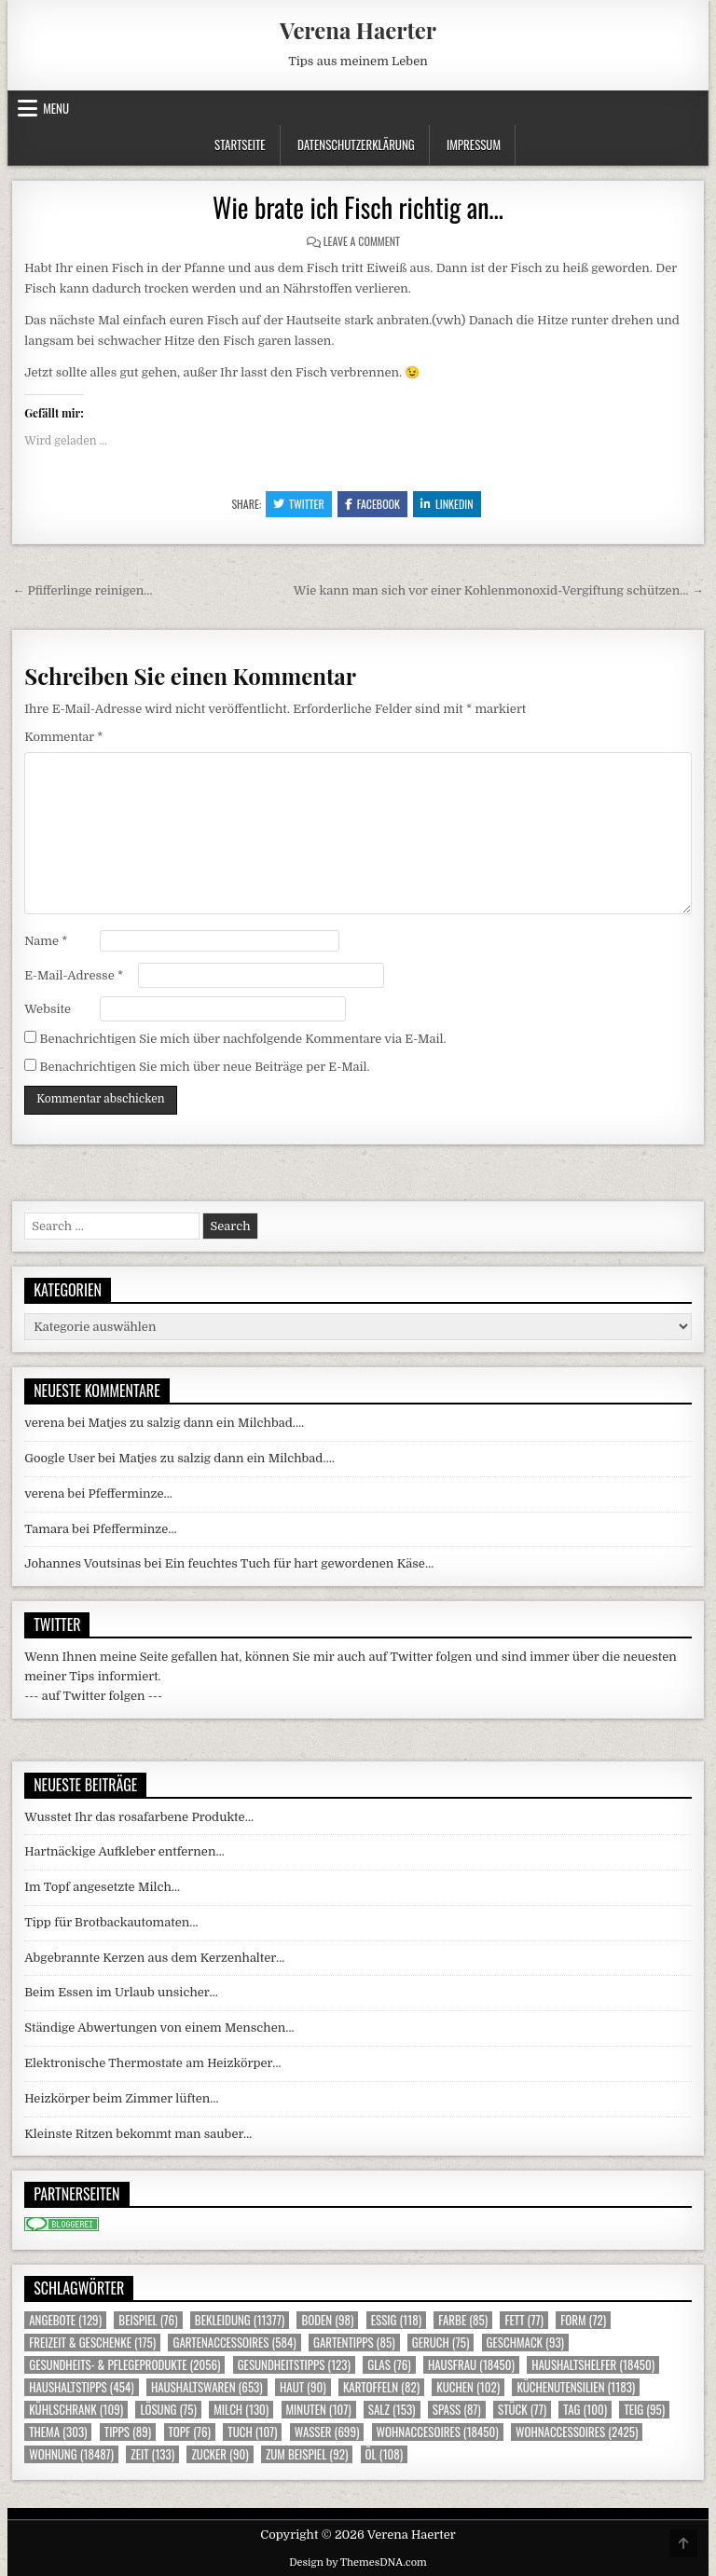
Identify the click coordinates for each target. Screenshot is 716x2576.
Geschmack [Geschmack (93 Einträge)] (525, 2342)
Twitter (298, 504)
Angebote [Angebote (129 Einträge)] (65, 2320)
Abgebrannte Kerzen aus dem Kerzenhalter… (154, 1958)
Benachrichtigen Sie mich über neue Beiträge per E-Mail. (204, 1067)
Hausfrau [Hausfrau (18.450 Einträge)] (471, 2365)
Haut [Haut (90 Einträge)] (303, 2387)
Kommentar (63, 737)
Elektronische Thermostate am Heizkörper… (152, 2063)
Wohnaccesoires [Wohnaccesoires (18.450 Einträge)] (438, 2432)
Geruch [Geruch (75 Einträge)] (440, 2342)
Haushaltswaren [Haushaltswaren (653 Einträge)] (207, 2387)
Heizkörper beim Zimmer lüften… (121, 2098)
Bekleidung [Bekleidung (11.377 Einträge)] (239, 2320)
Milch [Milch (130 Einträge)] (240, 2409)
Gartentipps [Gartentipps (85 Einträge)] (354, 2342)
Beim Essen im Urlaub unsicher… (121, 1992)
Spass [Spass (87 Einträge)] (457, 2409)
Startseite (240, 144)
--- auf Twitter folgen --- (93, 1696)
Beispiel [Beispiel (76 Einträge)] (147, 2320)
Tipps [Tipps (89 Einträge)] (127, 2432)
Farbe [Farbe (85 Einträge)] (463, 2320)
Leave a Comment (362, 241)
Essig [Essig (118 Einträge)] (396, 2320)
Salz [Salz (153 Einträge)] (392, 2409)
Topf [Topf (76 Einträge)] (190, 2432)
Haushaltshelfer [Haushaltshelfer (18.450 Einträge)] (592, 2365)
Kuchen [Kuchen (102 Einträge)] (468, 2387)
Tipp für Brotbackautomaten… (111, 1922)
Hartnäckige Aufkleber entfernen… (124, 1851)
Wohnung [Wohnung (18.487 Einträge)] (71, 2454)
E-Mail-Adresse (73, 975)
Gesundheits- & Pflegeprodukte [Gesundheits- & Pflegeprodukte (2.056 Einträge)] (124, 2365)
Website (47, 1009)
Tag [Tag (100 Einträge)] (585, 2409)
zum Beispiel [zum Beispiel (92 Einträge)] (307, 2454)
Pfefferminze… (130, 1493)
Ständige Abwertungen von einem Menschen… (159, 2028)
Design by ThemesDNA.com (358, 2562)
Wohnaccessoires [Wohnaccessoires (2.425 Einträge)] (577, 2432)
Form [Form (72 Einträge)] (583, 2320)
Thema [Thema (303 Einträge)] (58, 2432)
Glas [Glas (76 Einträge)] (388, 2365)
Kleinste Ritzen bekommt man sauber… (138, 2134)
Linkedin (447, 504)
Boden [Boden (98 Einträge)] (327, 2320)
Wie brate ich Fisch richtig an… (358, 207)
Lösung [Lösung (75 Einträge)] (168, 2409)
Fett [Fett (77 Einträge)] (523, 2320)
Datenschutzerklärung (356, 144)
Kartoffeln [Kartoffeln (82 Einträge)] (381, 2387)
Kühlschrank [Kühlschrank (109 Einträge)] (76, 2409)
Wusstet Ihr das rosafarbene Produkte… (139, 1817)
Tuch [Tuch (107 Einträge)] (252, 2432)
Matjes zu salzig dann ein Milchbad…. (197, 1423)
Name (45, 941)
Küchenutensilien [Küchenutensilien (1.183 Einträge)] (575, 2387)
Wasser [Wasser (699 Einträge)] (327, 2432)
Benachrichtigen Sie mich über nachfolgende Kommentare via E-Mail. (242, 1039)
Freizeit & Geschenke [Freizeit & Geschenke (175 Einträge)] (92, 2342)
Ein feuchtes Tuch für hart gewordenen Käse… (299, 1563)
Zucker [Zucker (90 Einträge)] (219, 2454)
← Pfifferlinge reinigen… (82, 590)
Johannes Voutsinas (82, 1563)
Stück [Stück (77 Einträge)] (522, 2409)
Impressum (474, 144)
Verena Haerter (358, 30)
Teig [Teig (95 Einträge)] (644, 2409)
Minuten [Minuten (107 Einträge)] (318, 2409)
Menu (56, 108)
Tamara (46, 1529)
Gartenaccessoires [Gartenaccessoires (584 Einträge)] (234, 2342)
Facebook (372, 504)
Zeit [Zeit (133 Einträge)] (152, 2454)
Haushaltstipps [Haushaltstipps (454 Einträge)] (81, 2387)
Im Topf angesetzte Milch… (102, 1887)
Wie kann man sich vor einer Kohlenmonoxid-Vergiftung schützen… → (499, 590)
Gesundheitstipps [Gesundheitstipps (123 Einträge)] (294, 2365)
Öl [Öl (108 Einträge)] (384, 2454)
